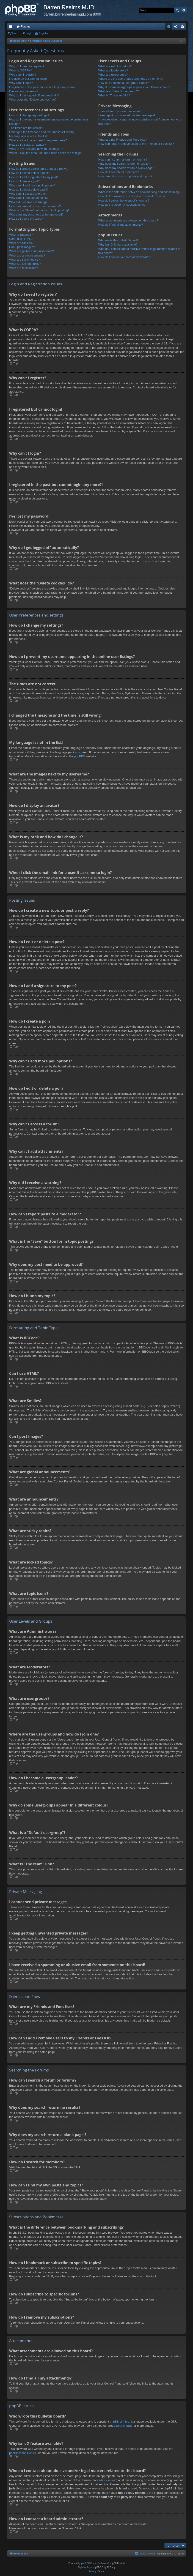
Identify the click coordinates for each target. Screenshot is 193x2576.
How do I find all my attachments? (120, 224)
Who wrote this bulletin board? (118, 240)
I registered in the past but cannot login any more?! (42, 87)
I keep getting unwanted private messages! (126, 115)
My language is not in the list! (28, 136)
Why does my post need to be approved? (36, 214)
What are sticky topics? (24, 259)
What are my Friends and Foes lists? (122, 139)
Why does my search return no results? (124, 163)
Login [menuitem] (176, 27)
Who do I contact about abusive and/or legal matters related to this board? (139, 251)
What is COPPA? (20, 70)
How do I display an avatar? (27, 144)
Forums (25, 26)
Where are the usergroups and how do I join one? (131, 78)
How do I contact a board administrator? (124, 257)
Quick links (11, 27)
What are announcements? (27, 255)
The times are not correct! (26, 128)
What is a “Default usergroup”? (118, 91)
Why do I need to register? (26, 66)
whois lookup (107, 2480)
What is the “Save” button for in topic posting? (39, 210)
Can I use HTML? (21, 238)
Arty (89, 2567)
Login (29, 33)
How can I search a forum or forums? (122, 159)
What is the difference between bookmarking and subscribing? (139, 192)
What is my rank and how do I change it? (36, 148)
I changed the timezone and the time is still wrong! (42, 132)
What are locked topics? (25, 263)
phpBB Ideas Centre (22, 2453)
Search (15, 33)
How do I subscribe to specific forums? (123, 200)
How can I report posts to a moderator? (35, 206)
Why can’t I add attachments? (28, 197)
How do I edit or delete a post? (29, 173)
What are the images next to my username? (38, 140)
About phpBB (123, 2425)
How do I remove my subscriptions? (122, 204)
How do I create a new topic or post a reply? (38, 168)
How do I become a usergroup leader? (123, 83)
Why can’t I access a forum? (28, 193)
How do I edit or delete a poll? (29, 189)
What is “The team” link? (114, 95)
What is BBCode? (21, 234)
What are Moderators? (113, 70)
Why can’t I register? (22, 74)
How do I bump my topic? (26, 218)
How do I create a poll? (24, 181)
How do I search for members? (118, 172)
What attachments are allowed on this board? (128, 220)
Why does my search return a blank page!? (126, 168)
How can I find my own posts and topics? (125, 176)
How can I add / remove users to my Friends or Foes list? (136, 143)
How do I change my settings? (29, 115)
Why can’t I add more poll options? (32, 185)
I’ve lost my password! (24, 91)
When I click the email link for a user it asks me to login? (46, 153)
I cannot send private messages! (119, 111)
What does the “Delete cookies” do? (33, 99)
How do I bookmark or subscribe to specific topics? (131, 196)
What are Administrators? (115, 66)
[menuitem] (168, 26)
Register (43, 33)
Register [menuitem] (183, 27)
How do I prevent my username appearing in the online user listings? (48, 121)
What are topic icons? (23, 268)
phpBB (78, 756)
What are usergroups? (113, 74)
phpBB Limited (119, 2421)
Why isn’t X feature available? (118, 244)
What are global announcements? (31, 251)
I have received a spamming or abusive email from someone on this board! (140, 121)
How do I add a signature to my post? (33, 177)
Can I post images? (22, 247)
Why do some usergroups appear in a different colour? (134, 87)
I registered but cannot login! (28, 78)
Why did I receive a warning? (28, 202)
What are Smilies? (21, 243)
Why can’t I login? (21, 83)
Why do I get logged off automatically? (34, 95)
